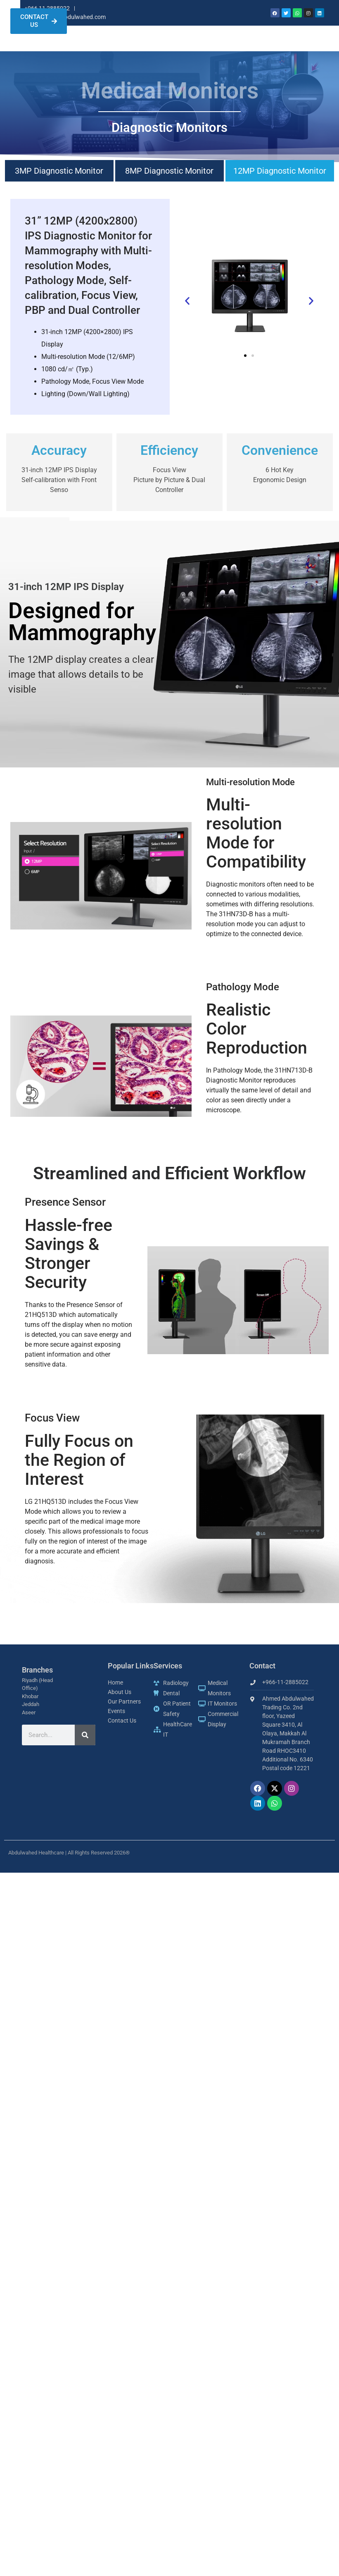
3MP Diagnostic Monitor (59, 184)
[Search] (85, 1748)
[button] (187, 313)
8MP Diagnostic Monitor (169, 184)
